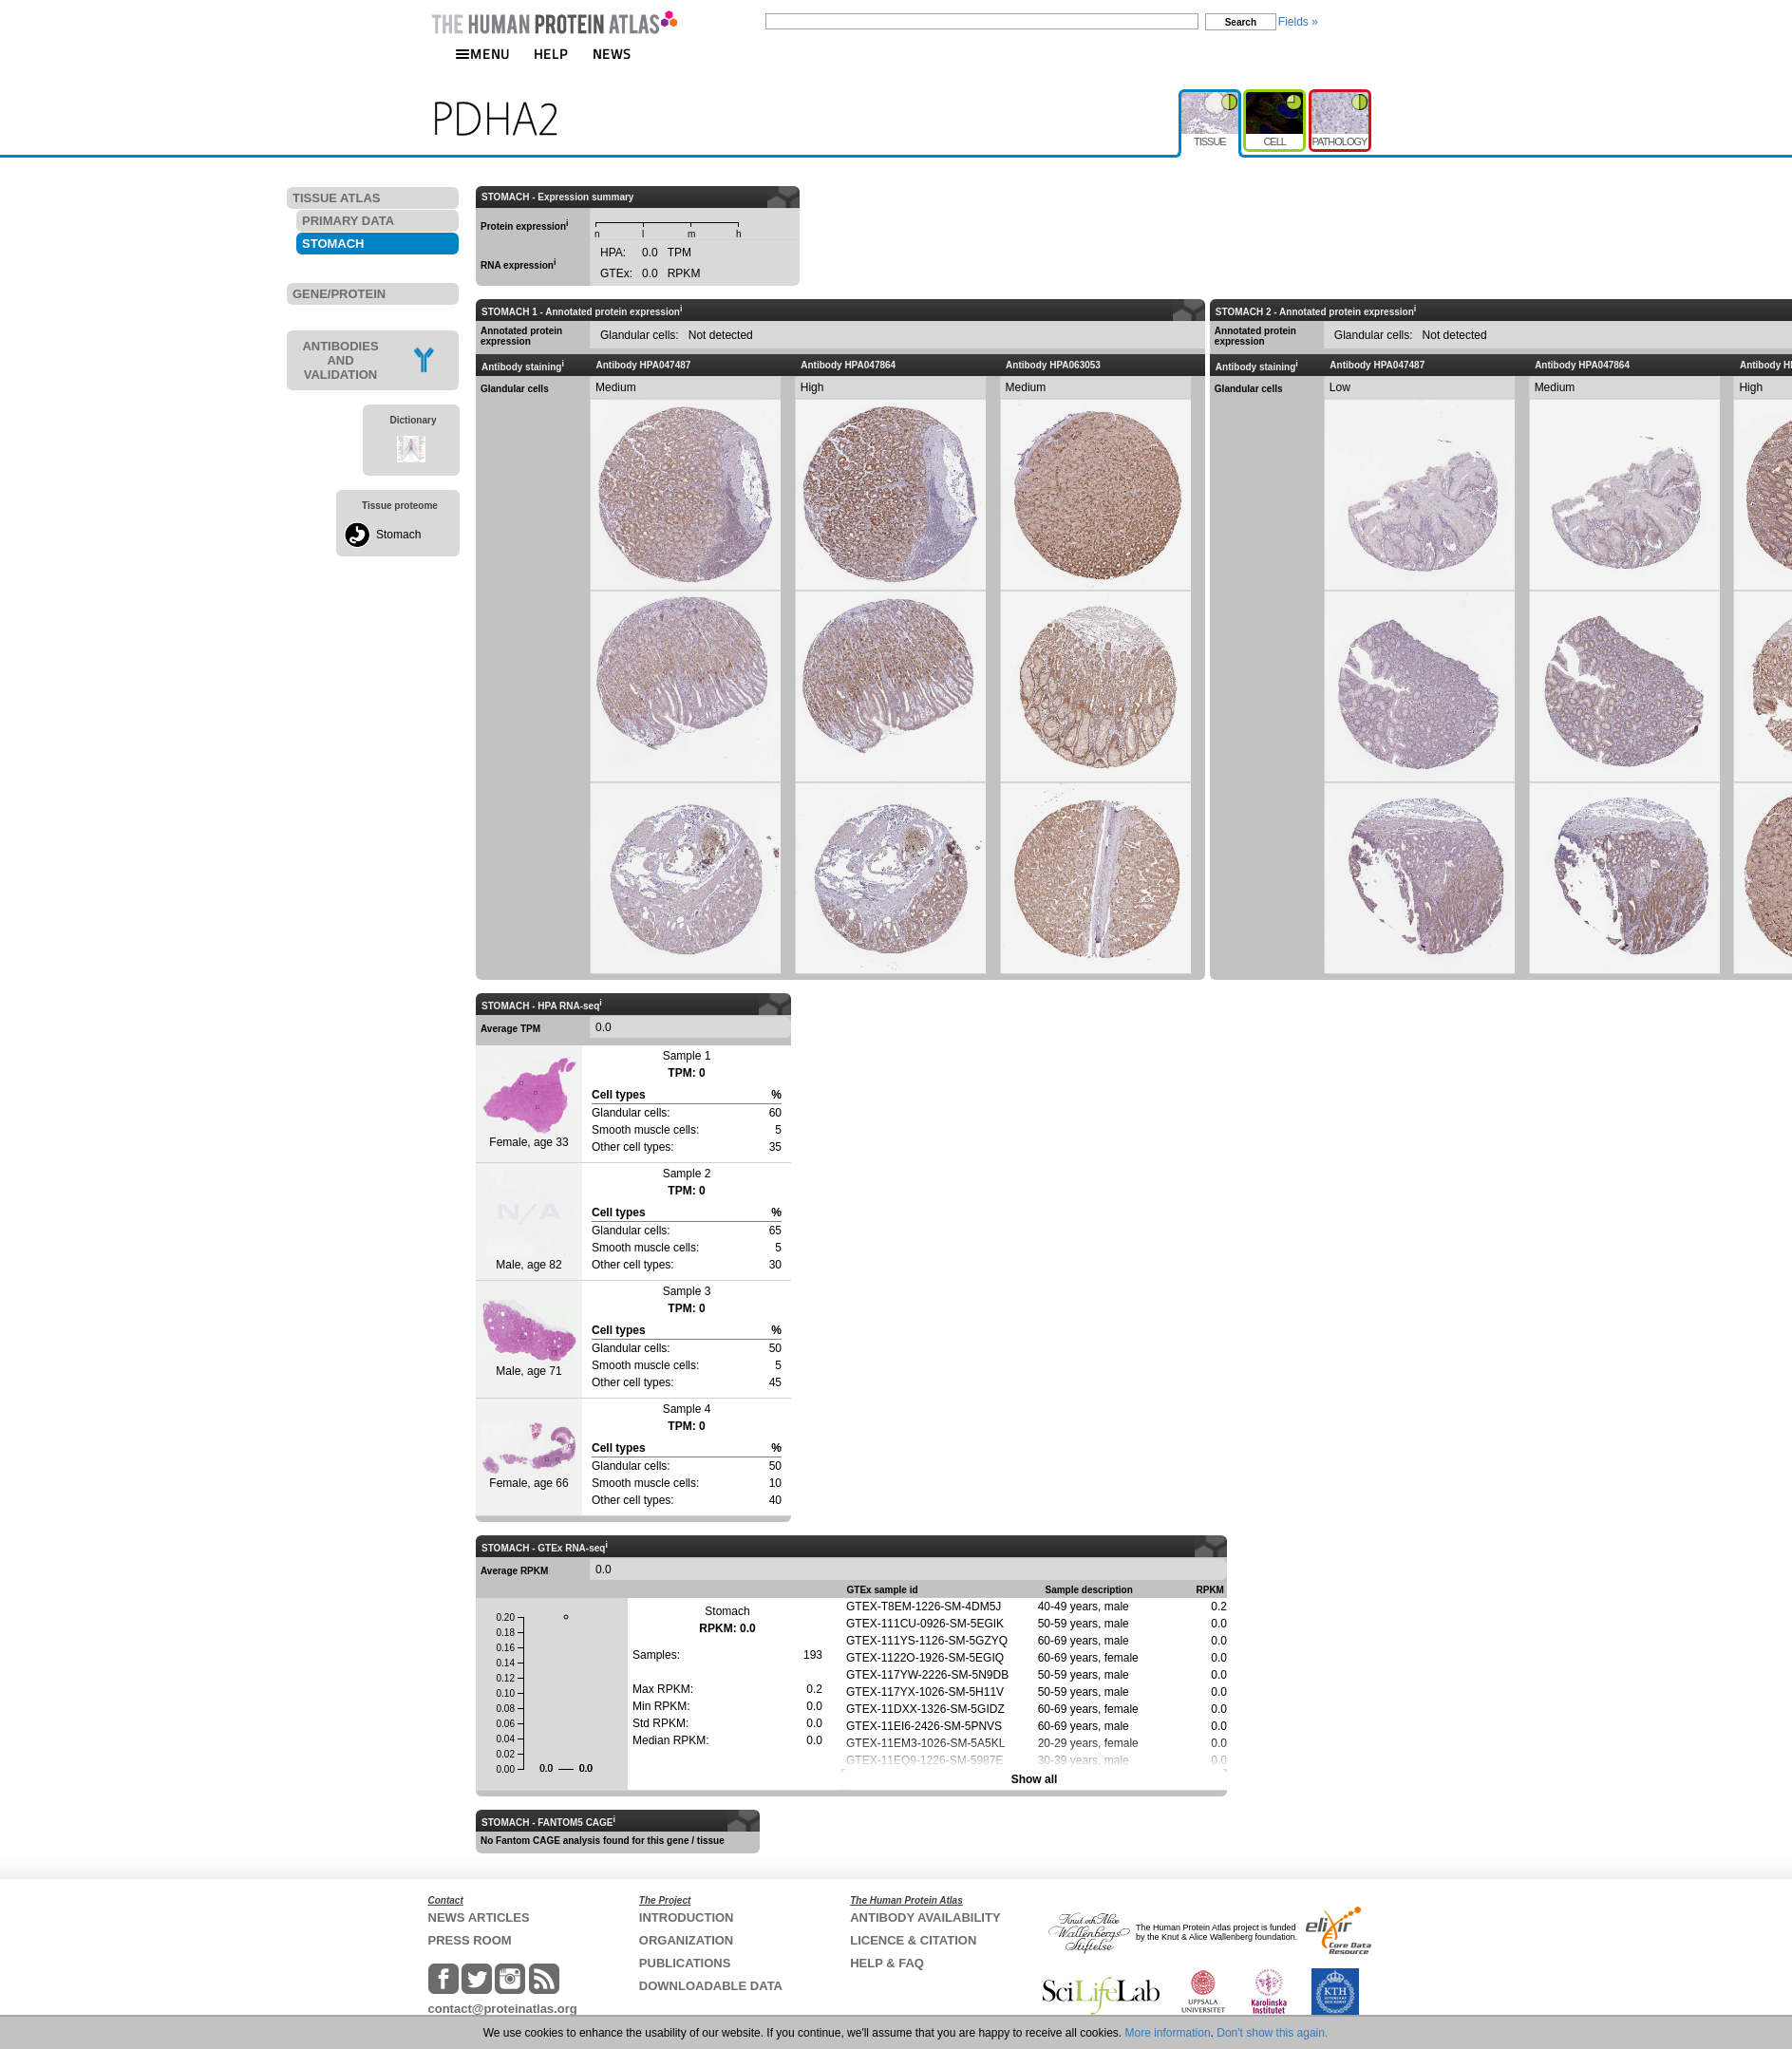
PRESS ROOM (470, 1940)
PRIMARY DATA (348, 221)
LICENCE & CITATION (913, 1940)
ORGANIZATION (686, 1940)
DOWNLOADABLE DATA (711, 1986)
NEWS (612, 54)
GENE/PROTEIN (339, 294)
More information (1168, 2033)
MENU (482, 54)
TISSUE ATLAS (336, 198)
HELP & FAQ (887, 1963)
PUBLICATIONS (685, 1963)
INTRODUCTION (686, 1917)
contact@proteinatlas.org (502, 2009)
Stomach (398, 534)
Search (1240, 22)
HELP (551, 54)
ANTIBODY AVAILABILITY (925, 1917)
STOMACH (333, 243)
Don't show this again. (1272, 2033)
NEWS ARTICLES (479, 1917)
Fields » (1298, 21)
